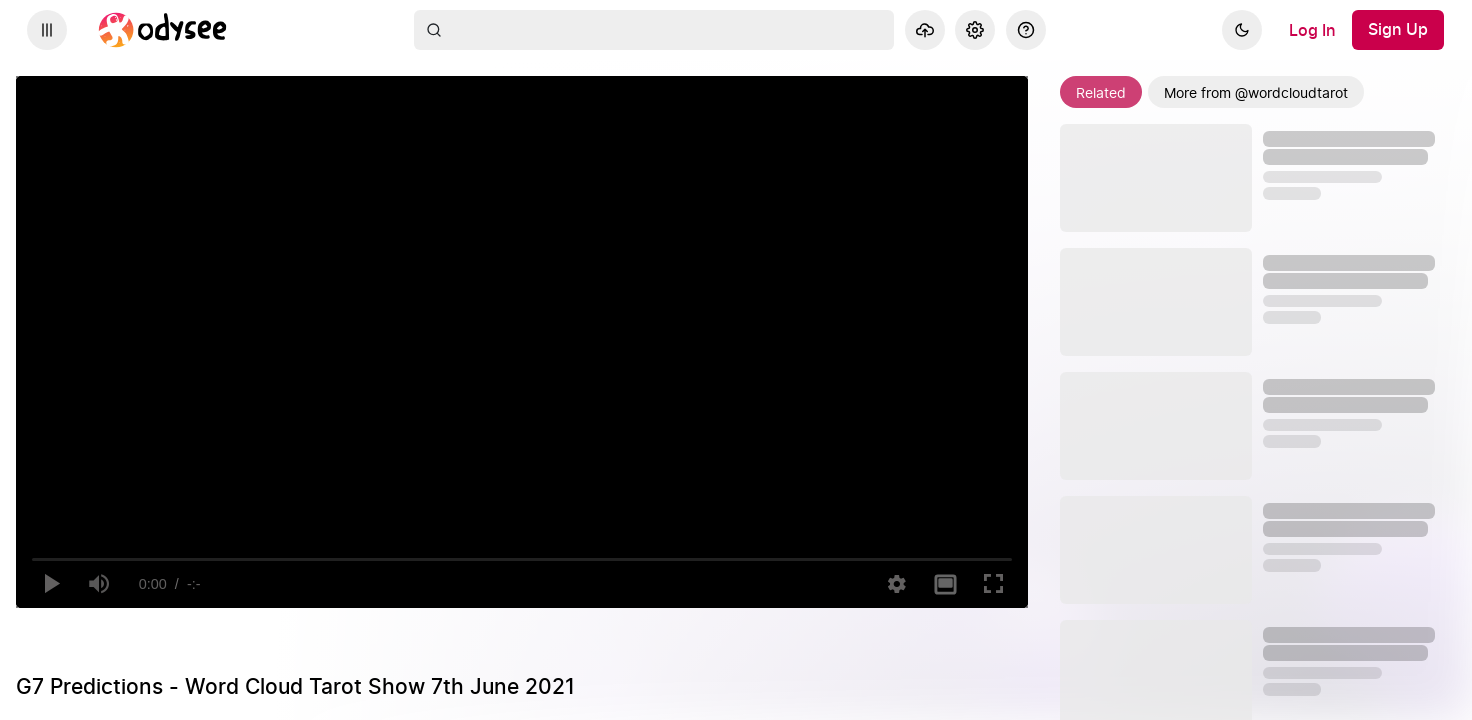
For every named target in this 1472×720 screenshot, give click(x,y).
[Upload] (925, 30)
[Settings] (975, 30)
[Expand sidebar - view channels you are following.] (47, 30)
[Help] (1026, 30)
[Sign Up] (1398, 30)
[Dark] (1242, 30)
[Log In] (1312, 30)
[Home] (163, 30)
